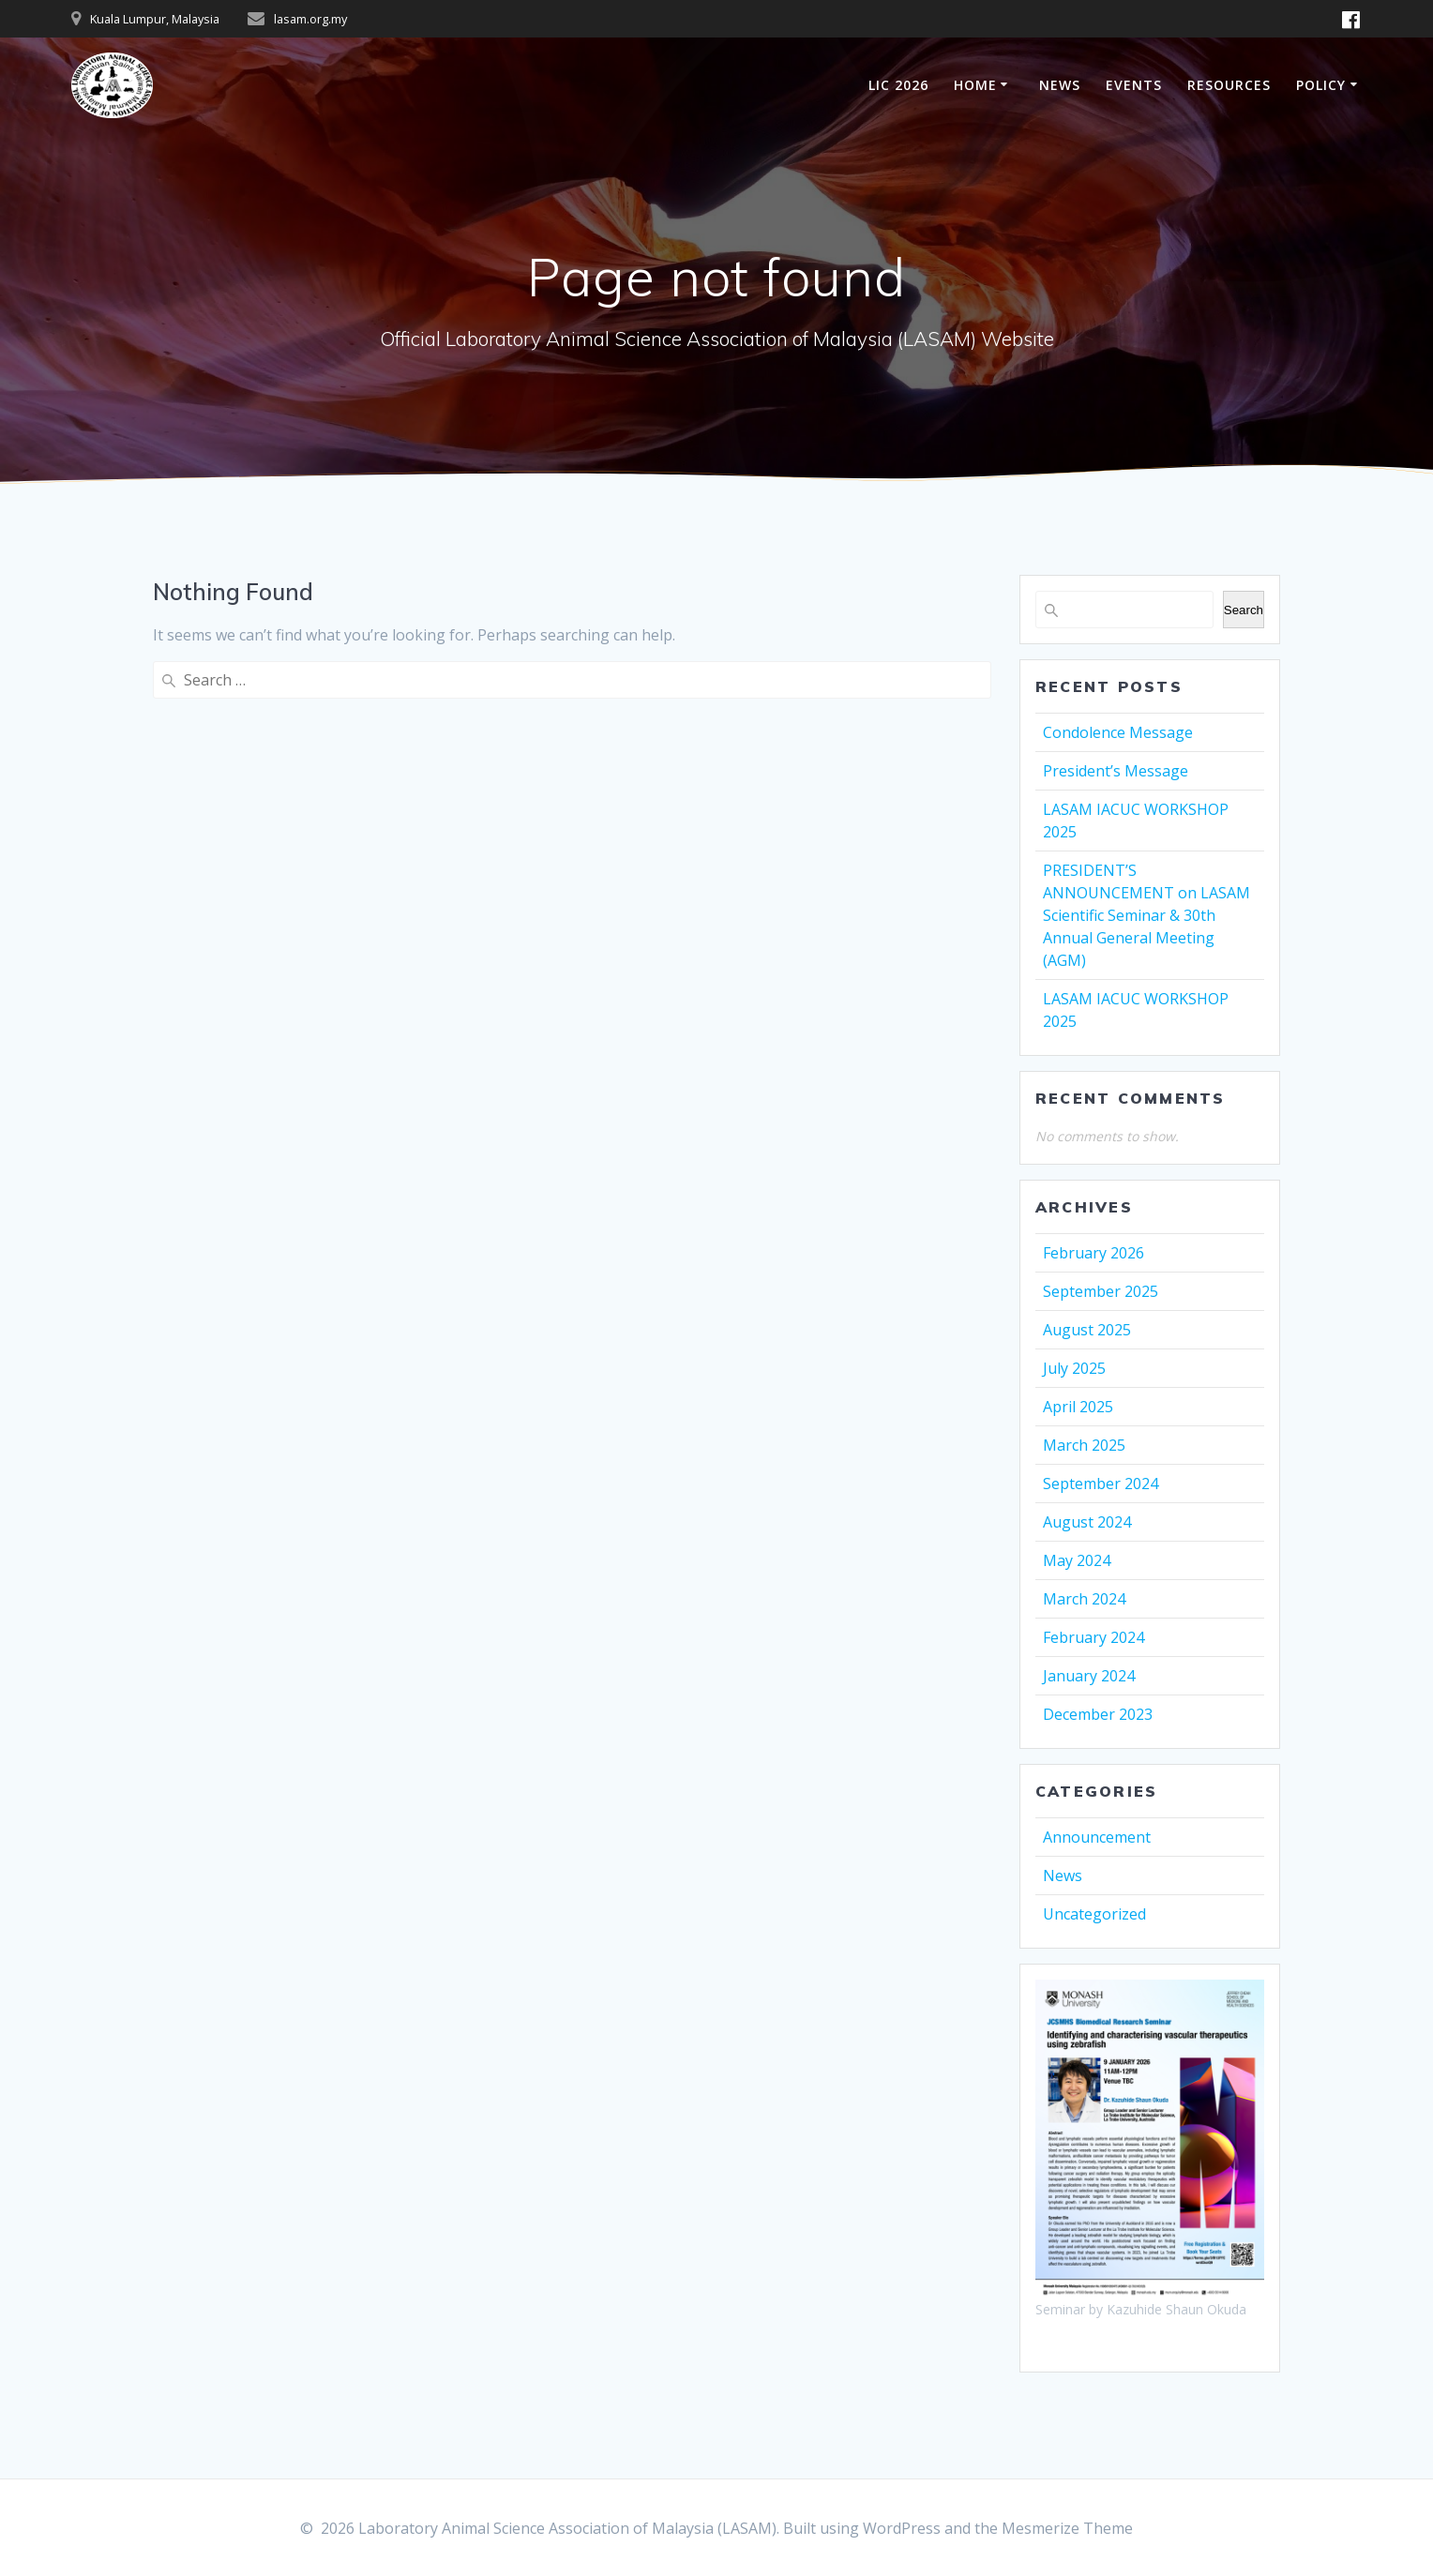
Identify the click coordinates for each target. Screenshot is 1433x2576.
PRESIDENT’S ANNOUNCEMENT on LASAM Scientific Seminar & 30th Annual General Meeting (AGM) (1146, 915)
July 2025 (1074, 1368)
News (1062, 1875)
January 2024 (1089, 1675)
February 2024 (1093, 1637)
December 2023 (1098, 1714)
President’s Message (1115, 771)
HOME (975, 85)
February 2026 (1093, 1253)
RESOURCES (1229, 85)
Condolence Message (1118, 732)
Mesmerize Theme (1067, 2528)
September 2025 (1100, 1291)
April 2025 (1078, 1406)
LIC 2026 (898, 85)
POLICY (1321, 85)
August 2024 (1087, 1522)
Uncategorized (1094, 1914)
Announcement (1097, 1837)
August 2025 (1087, 1329)
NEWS (1059, 85)
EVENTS (1134, 85)
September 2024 (1100, 1483)
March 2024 (1084, 1599)
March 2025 (1084, 1445)
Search (1243, 610)
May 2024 (1076, 1560)
